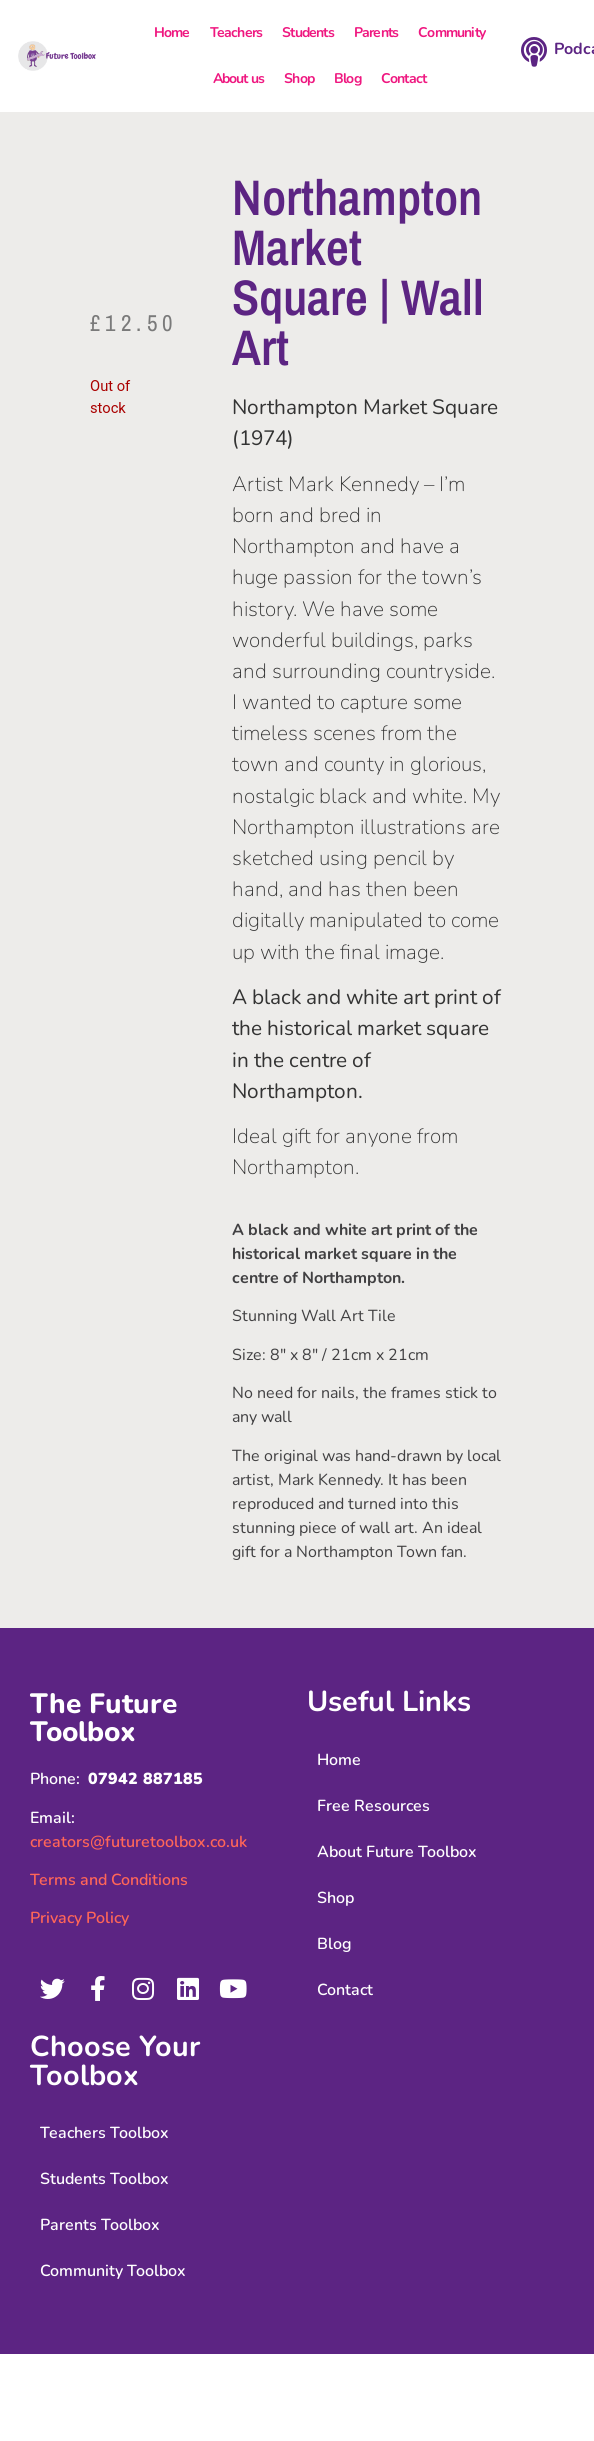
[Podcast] (534, 52)
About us (239, 78)
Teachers (236, 32)
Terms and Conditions (109, 1880)
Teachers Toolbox (104, 2133)
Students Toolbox (104, 2179)
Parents (376, 32)
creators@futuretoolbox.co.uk (138, 1842)
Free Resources (373, 1806)
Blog (347, 78)
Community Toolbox (113, 2271)
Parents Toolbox (100, 2225)
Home (172, 32)
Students (308, 32)
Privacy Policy (79, 1918)
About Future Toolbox (397, 1852)
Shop (299, 78)
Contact (403, 78)
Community (451, 32)
